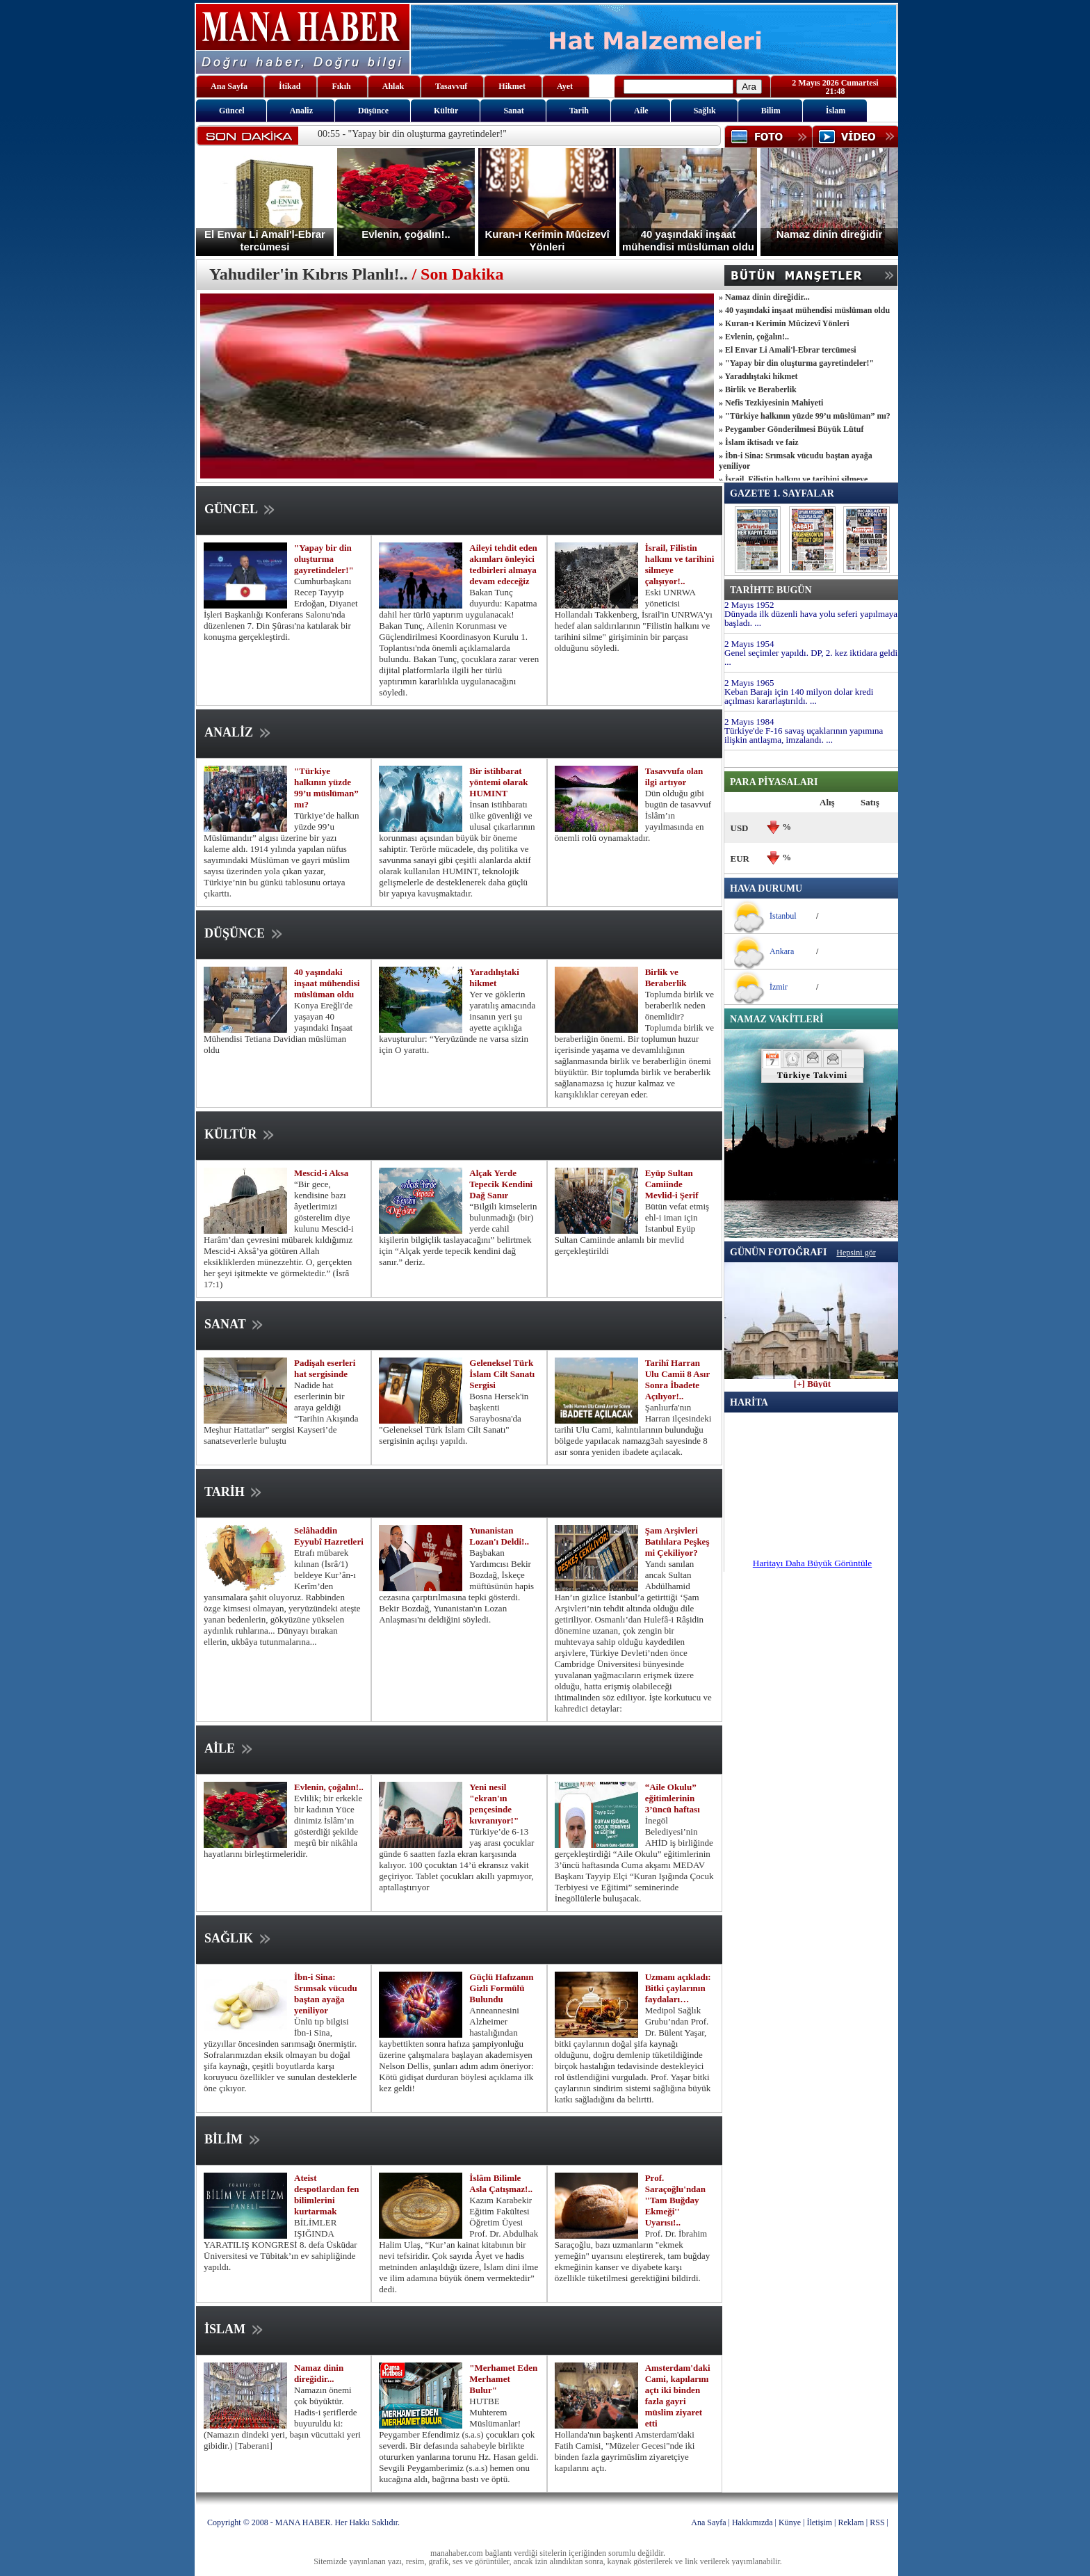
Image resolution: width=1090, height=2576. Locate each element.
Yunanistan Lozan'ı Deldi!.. (499, 1536)
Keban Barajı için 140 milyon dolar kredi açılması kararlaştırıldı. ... (798, 696)
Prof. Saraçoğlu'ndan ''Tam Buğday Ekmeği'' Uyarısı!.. (675, 2200)
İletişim (819, 2522)
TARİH (234, 1492)
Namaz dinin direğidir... (318, 2373)
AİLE (229, 1748)
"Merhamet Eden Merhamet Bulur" (503, 2378)
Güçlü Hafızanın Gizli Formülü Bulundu (501, 1988)
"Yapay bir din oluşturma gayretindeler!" (324, 558)
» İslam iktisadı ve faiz (759, 442)
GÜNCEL (240, 509)
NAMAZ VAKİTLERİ (776, 1019)
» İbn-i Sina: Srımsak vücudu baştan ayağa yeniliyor (795, 461)
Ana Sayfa (708, 2522)
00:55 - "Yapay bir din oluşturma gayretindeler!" (412, 134)
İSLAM (235, 2329)
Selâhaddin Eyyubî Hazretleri (329, 1536)
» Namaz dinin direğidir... (764, 297)
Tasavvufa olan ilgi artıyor (674, 776)
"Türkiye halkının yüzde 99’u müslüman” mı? (326, 788)
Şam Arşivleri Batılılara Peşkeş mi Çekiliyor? (677, 1541)
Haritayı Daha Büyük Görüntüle (812, 1563)
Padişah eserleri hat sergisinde (324, 1368)
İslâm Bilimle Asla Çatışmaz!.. (500, 2183)
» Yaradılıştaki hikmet (758, 376)
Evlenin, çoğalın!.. (329, 1787)
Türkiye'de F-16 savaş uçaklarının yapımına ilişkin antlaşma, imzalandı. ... (803, 735)
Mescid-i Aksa (321, 1173)
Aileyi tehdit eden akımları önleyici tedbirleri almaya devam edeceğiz (503, 564)
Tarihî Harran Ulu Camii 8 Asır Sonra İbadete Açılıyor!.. (677, 1379)
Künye (790, 2522)
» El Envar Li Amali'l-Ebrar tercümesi (787, 350)
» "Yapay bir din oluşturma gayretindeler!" (796, 363)
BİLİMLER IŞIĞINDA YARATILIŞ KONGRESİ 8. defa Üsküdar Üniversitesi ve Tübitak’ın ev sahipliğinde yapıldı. (280, 2244)
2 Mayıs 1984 (749, 721)
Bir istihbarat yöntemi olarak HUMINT (498, 782)
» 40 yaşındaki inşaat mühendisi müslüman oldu (804, 310)
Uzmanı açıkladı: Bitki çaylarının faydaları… (678, 1988)
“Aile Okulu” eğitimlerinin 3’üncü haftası (672, 1798)
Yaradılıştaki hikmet (494, 977)
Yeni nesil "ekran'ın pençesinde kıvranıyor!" (494, 1804)
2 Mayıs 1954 (749, 643)
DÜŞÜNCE (244, 933)
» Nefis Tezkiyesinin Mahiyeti (771, 403)
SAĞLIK (238, 1938)
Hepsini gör (855, 1252)
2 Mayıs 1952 (749, 604)
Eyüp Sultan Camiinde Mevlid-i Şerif (672, 1184)
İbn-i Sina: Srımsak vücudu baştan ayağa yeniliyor (325, 1993)
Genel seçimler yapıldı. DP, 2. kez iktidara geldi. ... (812, 657)
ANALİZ (238, 732)
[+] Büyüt (812, 1380)
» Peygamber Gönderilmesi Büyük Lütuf (791, 429)
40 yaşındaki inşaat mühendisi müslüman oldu (326, 983)
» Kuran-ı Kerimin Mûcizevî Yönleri (784, 323)
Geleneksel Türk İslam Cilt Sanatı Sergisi (502, 1374)
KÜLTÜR (240, 1134)
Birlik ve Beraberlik (666, 977)
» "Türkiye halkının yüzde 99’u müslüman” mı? (804, 416)
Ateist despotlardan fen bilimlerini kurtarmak (326, 2194)
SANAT (235, 1324)
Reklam (851, 2522)
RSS (877, 2522)
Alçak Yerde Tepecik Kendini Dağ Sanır (500, 1184)
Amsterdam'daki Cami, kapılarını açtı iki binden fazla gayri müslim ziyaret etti (677, 2395)
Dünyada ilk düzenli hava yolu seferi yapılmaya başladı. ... (810, 618)
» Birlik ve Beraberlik (758, 389)
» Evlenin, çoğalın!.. (754, 336)
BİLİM (233, 2139)
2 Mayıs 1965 (749, 682)
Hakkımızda (752, 2522)
